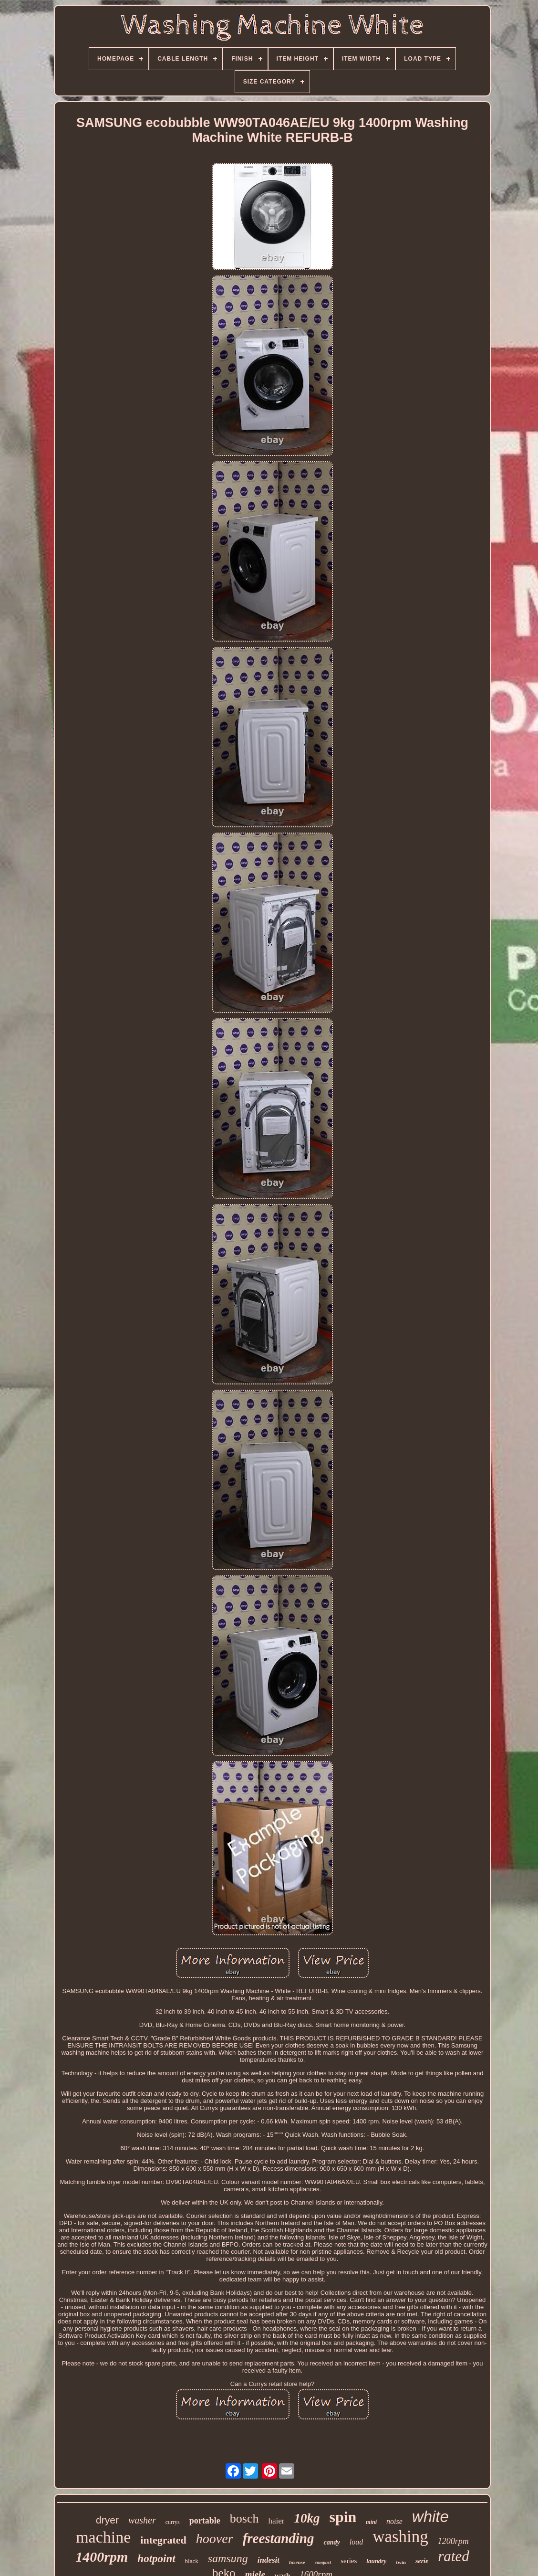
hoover (214, 2538)
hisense (297, 2562)
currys (173, 2522)
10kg (307, 2518)
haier (276, 2520)
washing (400, 2536)
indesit (268, 2560)
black (191, 2561)
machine (103, 2537)
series (349, 2561)
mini (371, 2522)
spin (342, 2516)
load (356, 2542)
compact (323, 2562)
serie (421, 2561)
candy (331, 2542)
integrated (163, 2540)
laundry (376, 2561)
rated (453, 2556)
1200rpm (453, 2541)
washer (142, 2520)
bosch (244, 2518)
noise (394, 2521)
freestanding (278, 2538)
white (430, 2516)
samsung (228, 2558)
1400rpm (101, 2557)
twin (401, 2562)
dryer (107, 2519)
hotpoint (156, 2559)
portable (204, 2520)
